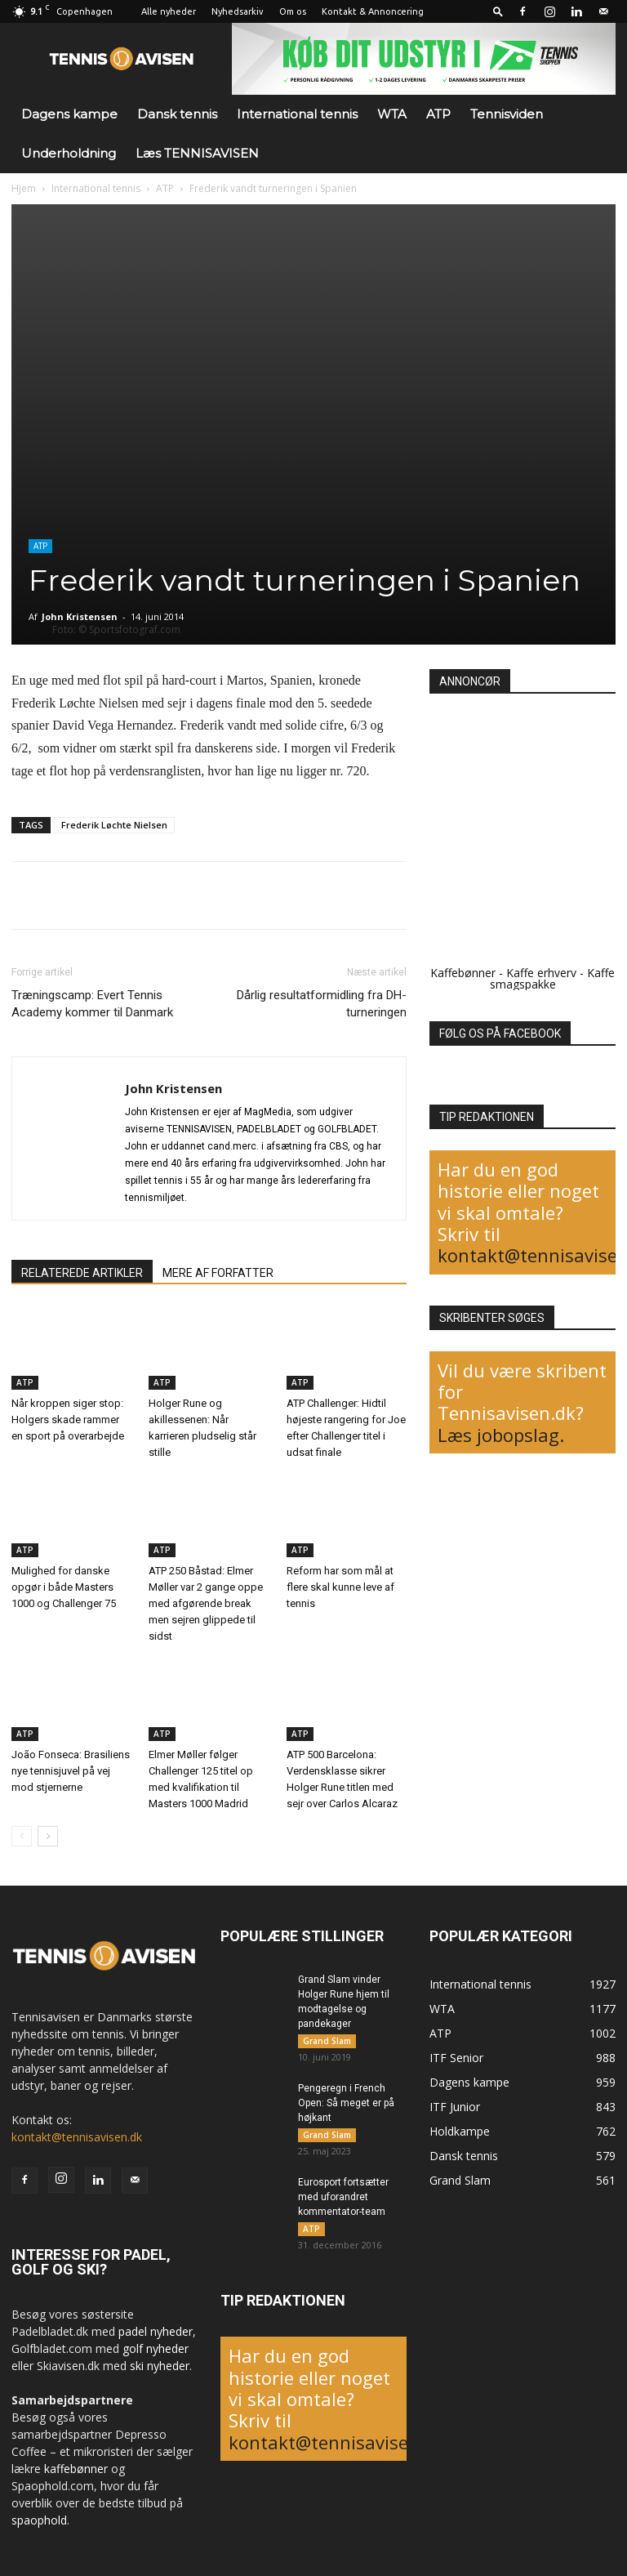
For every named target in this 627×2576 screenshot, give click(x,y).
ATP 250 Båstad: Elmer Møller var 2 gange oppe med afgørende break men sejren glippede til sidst (206, 1603)
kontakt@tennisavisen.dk (76, 2137)
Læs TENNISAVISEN (197, 153)
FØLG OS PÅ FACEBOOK (500, 1033)
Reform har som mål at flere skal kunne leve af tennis (340, 1587)
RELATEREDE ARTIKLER (82, 1272)
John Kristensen (80, 616)
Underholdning (68, 153)
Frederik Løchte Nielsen (114, 825)
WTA (392, 114)
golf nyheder (155, 2348)
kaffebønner (76, 2468)
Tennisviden (506, 114)
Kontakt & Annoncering (373, 11)
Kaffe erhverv (541, 972)
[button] (498, 11)
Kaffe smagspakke (553, 978)
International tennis (297, 114)
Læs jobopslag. (501, 1434)
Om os (292, 11)
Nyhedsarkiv (237, 11)
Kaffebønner (463, 972)
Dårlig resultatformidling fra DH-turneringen (322, 1004)
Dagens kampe (69, 114)
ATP (438, 114)
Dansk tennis (177, 114)
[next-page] (48, 1836)
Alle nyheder (168, 11)
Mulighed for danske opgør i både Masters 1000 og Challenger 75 (63, 1587)
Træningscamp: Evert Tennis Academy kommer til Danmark (92, 1004)
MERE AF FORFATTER (217, 1272)
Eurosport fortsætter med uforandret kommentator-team (343, 2200)
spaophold (39, 2520)
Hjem (23, 188)
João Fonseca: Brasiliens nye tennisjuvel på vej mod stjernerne (70, 1770)
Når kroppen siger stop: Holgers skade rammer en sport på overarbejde (67, 1418)
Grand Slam (327, 2041)
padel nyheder (155, 2331)
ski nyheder (159, 2365)
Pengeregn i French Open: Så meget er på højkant (346, 2104)
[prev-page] (21, 1836)
